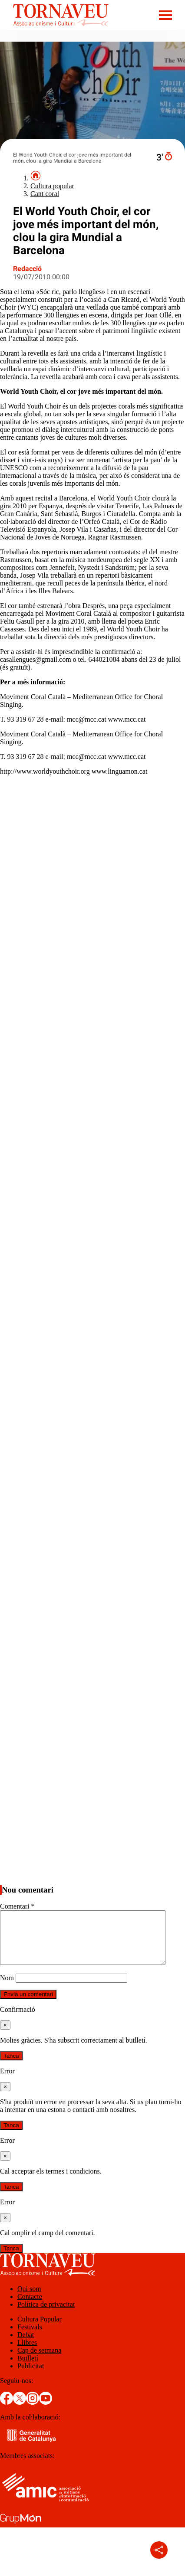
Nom (7, 1988)
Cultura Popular (39, 2329)
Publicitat (30, 2376)
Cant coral (44, 193)
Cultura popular (52, 186)
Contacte (29, 2307)
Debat (25, 2345)
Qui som (29, 2299)
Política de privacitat (46, 2314)
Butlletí (27, 2368)
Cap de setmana (39, 2360)
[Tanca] (5, 2035)
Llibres (27, 2353)
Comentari (17, 1906)
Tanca (11, 2066)
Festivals (29, 2337)
